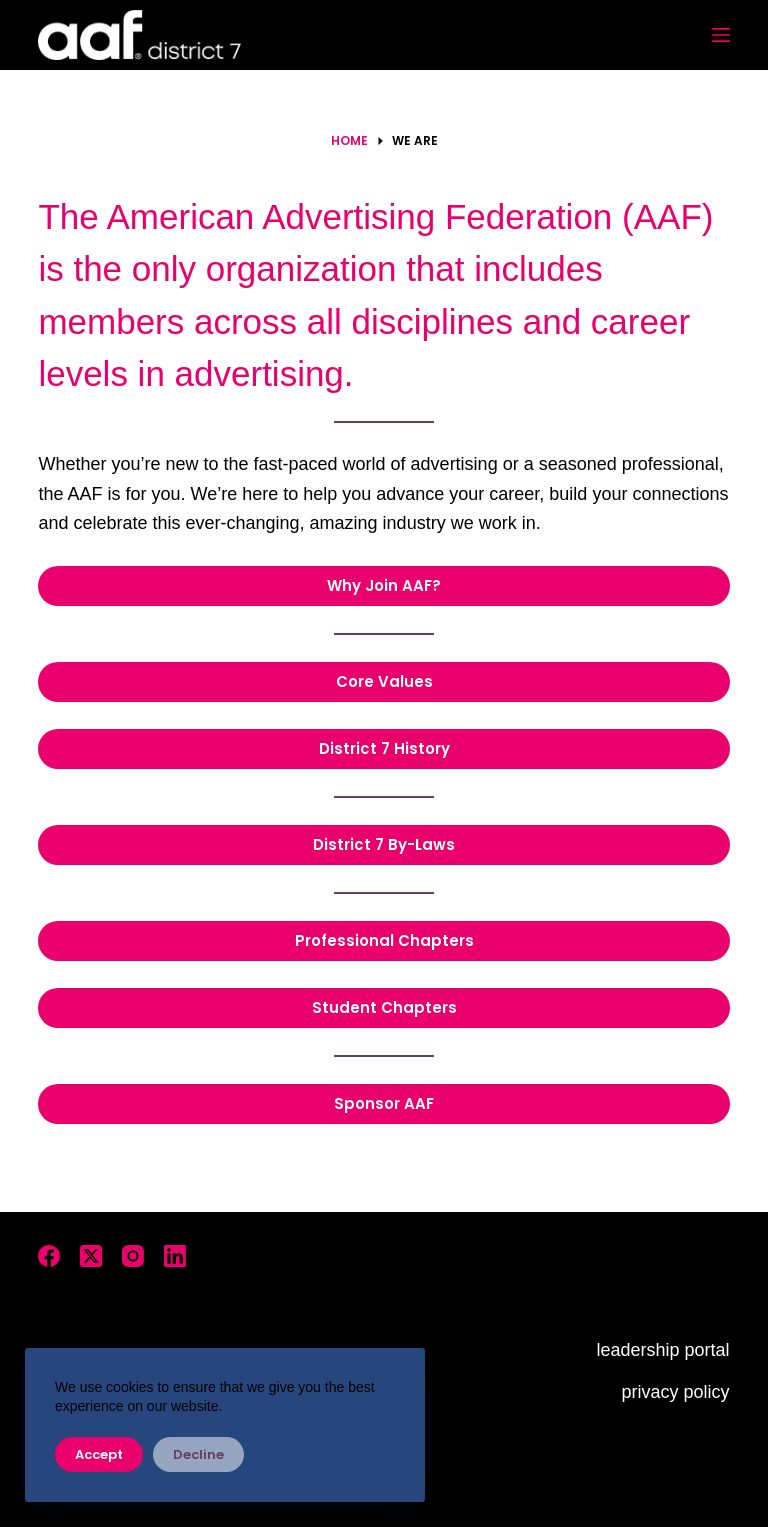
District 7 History (384, 748)
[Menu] (721, 35)
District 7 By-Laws (384, 844)
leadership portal (663, 1350)
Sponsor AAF (384, 1103)
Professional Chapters (384, 940)
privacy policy (676, 1392)
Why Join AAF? (384, 585)
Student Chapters (384, 1007)
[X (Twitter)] (91, 1256)
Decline (198, 1454)
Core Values (384, 681)
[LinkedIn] (175, 1256)
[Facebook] (49, 1256)
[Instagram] (133, 1256)
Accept (99, 1454)
